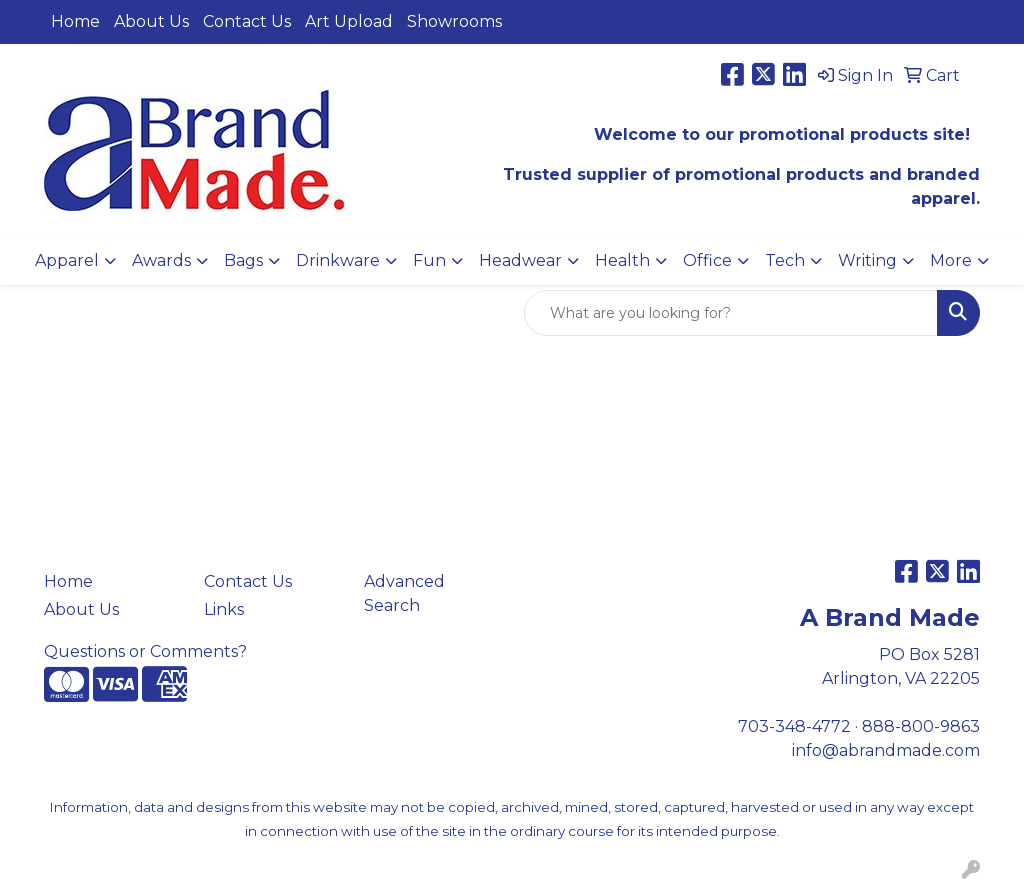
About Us (151, 21)
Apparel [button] (67, 260)
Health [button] (622, 260)
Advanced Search (404, 593)
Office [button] (707, 260)
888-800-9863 (921, 726)
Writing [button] (867, 260)
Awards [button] (161, 260)
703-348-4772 (794, 726)
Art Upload (349, 21)
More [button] (951, 260)
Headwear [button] (520, 260)
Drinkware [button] (338, 260)
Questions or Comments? (145, 651)
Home (75, 21)
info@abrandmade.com (886, 750)
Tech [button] (785, 260)
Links (224, 609)
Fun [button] (429, 260)
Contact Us (247, 21)
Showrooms (454, 21)
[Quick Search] (731, 313)
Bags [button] (243, 260)
